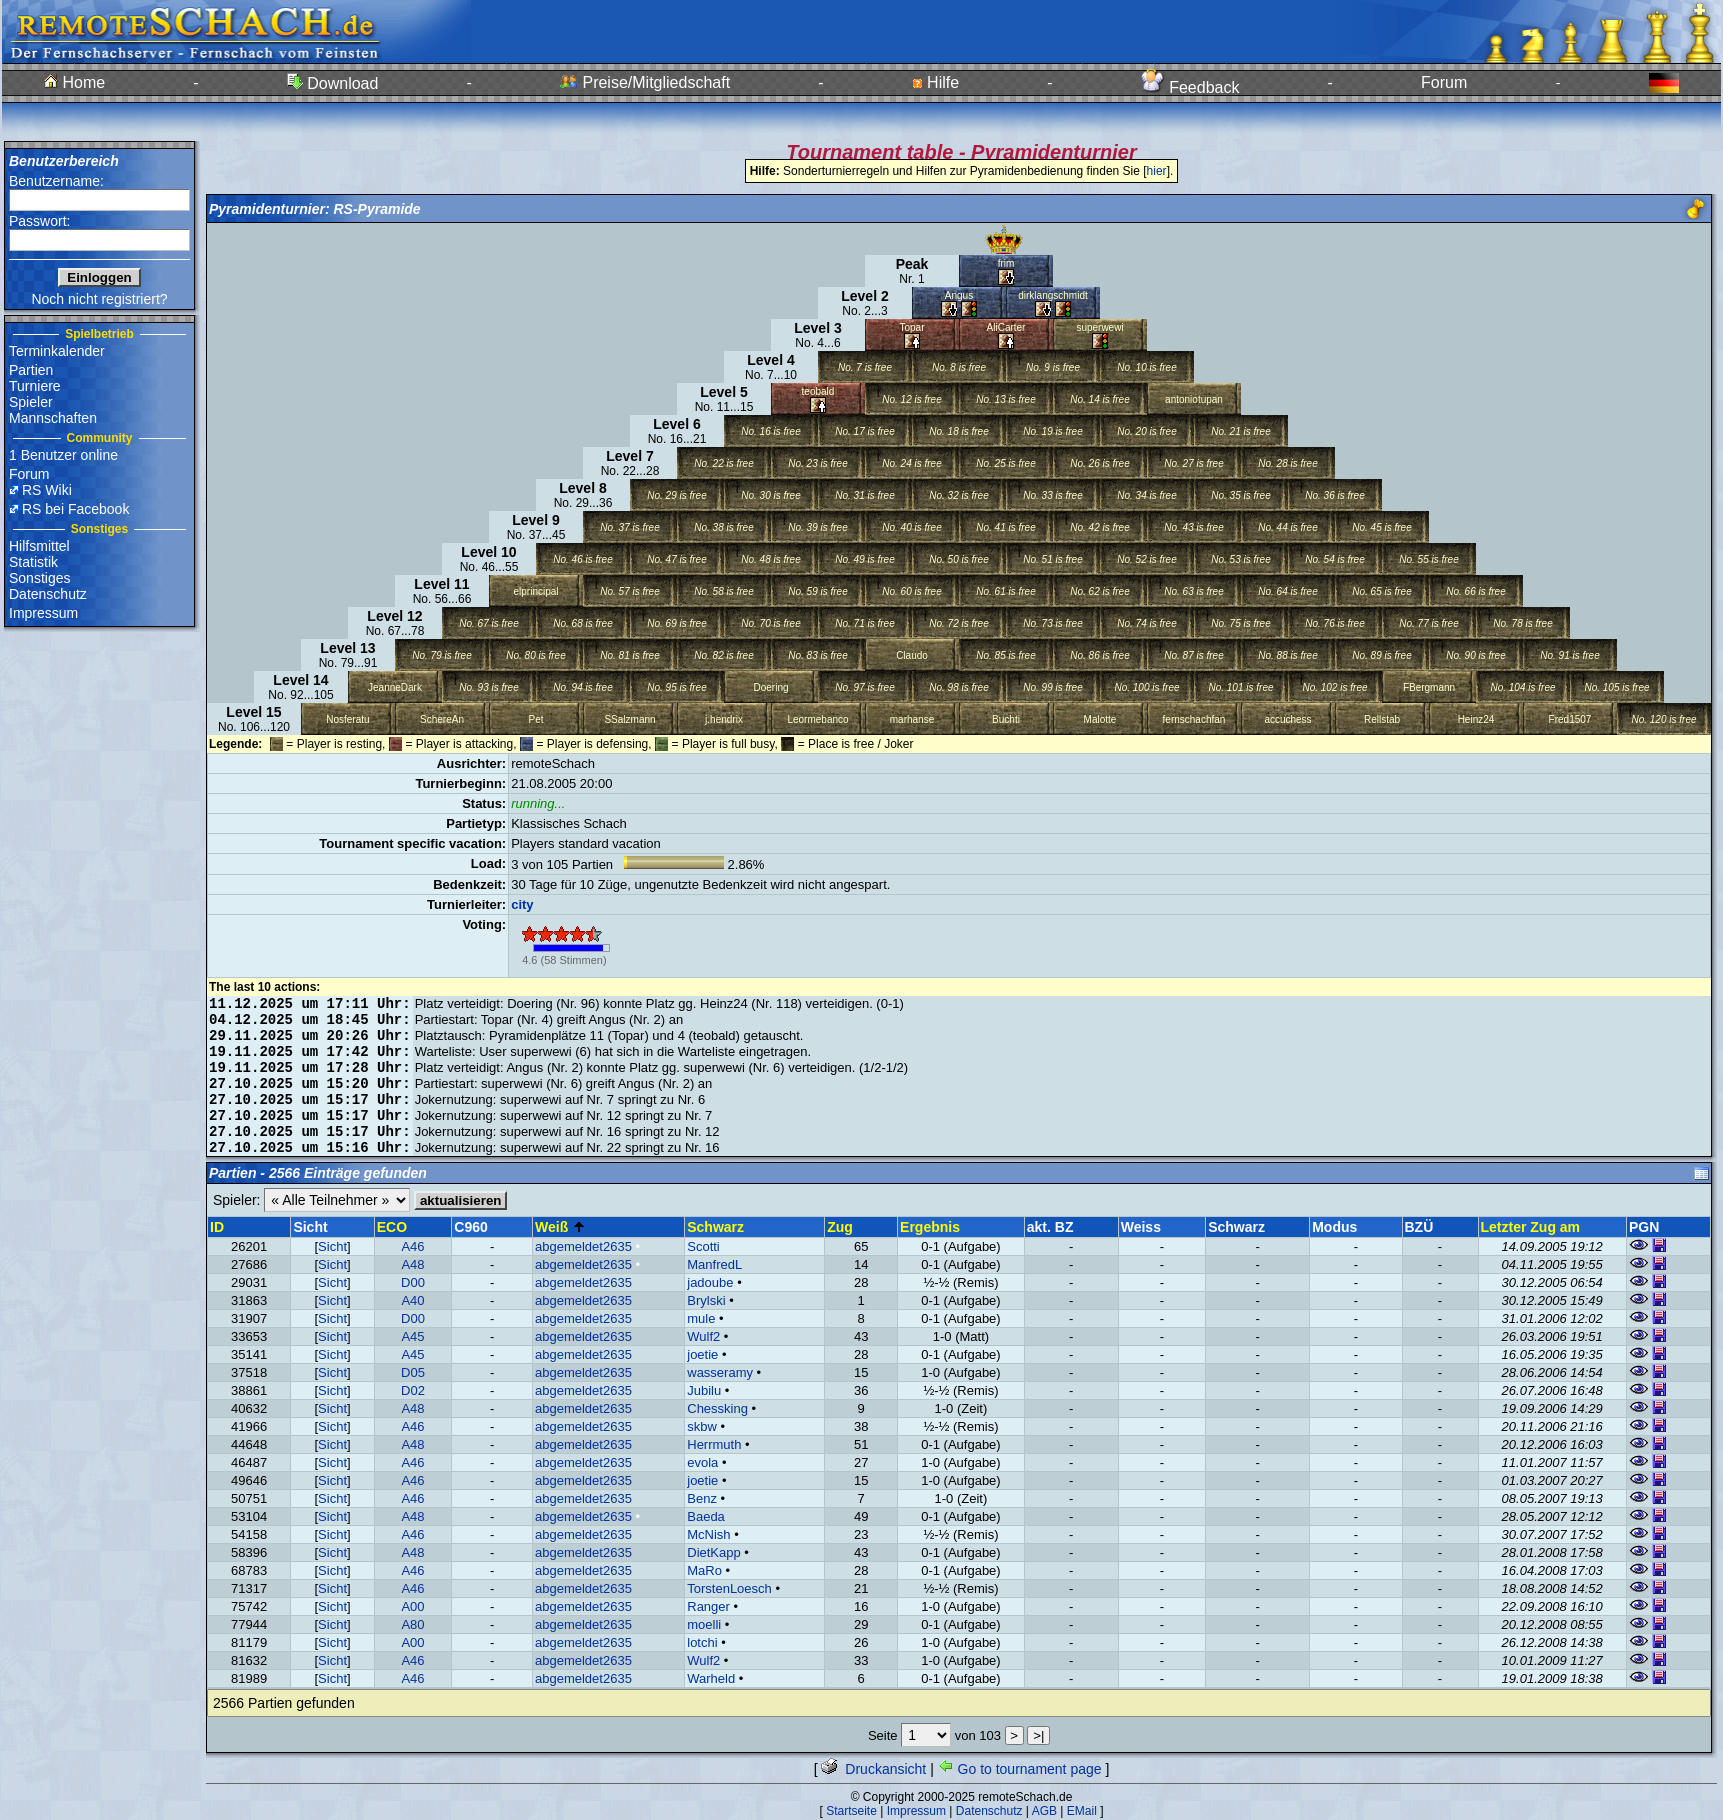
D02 (413, 1390)
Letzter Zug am (1531, 1227)
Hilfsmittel (39, 546)
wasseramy (720, 1372)
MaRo (704, 1570)
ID (217, 1227)
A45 (412, 1336)
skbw (702, 1426)
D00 (413, 1282)
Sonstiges (39, 578)
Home (74, 82)
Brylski (706, 1300)
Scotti (703, 1246)
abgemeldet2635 (583, 1246)
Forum (1444, 82)
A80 (412, 1624)
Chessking (717, 1408)
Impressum (43, 613)
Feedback (1190, 87)
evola (702, 1462)
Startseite (851, 1811)
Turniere (35, 386)
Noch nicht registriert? (99, 299)
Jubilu (704, 1390)
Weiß (560, 1227)
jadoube (710, 1282)
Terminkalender (57, 351)
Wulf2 (703, 1336)
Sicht (332, 1246)
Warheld (711, 1678)
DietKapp (713, 1552)
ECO (392, 1227)
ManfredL (714, 1264)
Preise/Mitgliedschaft (645, 82)
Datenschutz (48, 594)
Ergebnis (930, 1227)
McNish (708, 1534)
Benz (702, 1498)
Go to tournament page (1020, 1769)
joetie (702, 1354)
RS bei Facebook (75, 509)
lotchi (702, 1642)
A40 (412, 1300)
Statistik (33, 562)
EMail (1082, 1811)
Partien (31, 370)
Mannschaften (53, 418)
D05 (413, 1372)
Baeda (706, 1516)
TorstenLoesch (729, 1588)
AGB (1044, 1811)
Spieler (31, 402)
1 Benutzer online (63, 455)
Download (333, 83)
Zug (840, 1227)
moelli (704, 1624)
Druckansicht (873, 1769)
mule (701, 1318)
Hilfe (935, 82)
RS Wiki (47, 490)
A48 (412, 1264)
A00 (412, 1606)
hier (1157, 171)
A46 (412, 1246)
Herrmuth (714, 1444)
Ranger (708, 1606)
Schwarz (715, 1227)
